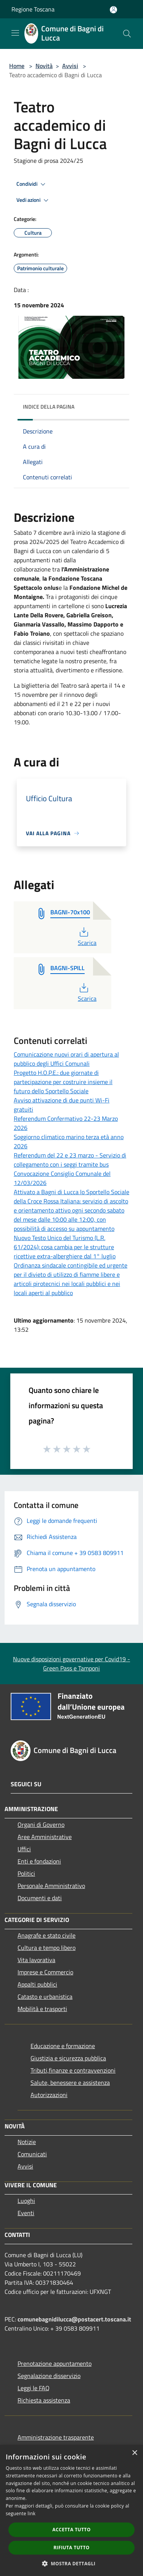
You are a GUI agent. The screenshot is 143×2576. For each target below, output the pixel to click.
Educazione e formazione (63, 2045)
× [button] (134, 2453)
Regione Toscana (33, 9)
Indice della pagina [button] (48, 407)
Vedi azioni (33, 200)
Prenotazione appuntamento (55, 2363)
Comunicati (32, 2154)
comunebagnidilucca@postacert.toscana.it (74, 2319)
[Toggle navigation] (15, 32)
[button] (72, 2563)
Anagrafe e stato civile (47, 1935)
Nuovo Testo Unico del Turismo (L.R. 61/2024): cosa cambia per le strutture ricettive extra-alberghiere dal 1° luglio (65, 1247)
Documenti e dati (40, 1897)
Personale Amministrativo (51, 1885)
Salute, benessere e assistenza (70, 2082)
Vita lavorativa (36, 1959)
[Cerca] (127, 33)
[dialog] (71, 2510)
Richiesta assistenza (44, 2400)
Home (16, 65)
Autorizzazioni (49, 2094)
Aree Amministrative (45, 1836)
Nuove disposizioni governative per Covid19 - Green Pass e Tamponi (71, 1663)
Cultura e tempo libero (47, 1947)
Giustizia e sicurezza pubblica (68, 2058)
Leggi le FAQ (34, 2388)
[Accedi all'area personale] (113, 10)
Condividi (32, 184)
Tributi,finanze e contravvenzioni (73, 2070)
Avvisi (70, 65)
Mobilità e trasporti (42, 2008)
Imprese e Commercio (45, 1972)
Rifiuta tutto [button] (71, 2547)
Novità (44, 65)
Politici (26, 1873)
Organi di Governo (41, 1824)
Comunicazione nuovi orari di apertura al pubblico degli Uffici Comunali (66, 1059)
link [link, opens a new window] (31, 2513)
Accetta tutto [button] (71, 2529)
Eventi (26, 2212)
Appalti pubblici (37, 1984)
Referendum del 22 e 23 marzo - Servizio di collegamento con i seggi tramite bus (70, 1160)
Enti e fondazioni (39, 1861)
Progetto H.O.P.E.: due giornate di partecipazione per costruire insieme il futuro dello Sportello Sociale (63, 1082)
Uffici (24, 1849)
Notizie (27, 2141)
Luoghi (26, 2200)
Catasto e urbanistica (45, 1996)
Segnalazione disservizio (49, 2375)
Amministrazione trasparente (56, 2437)
